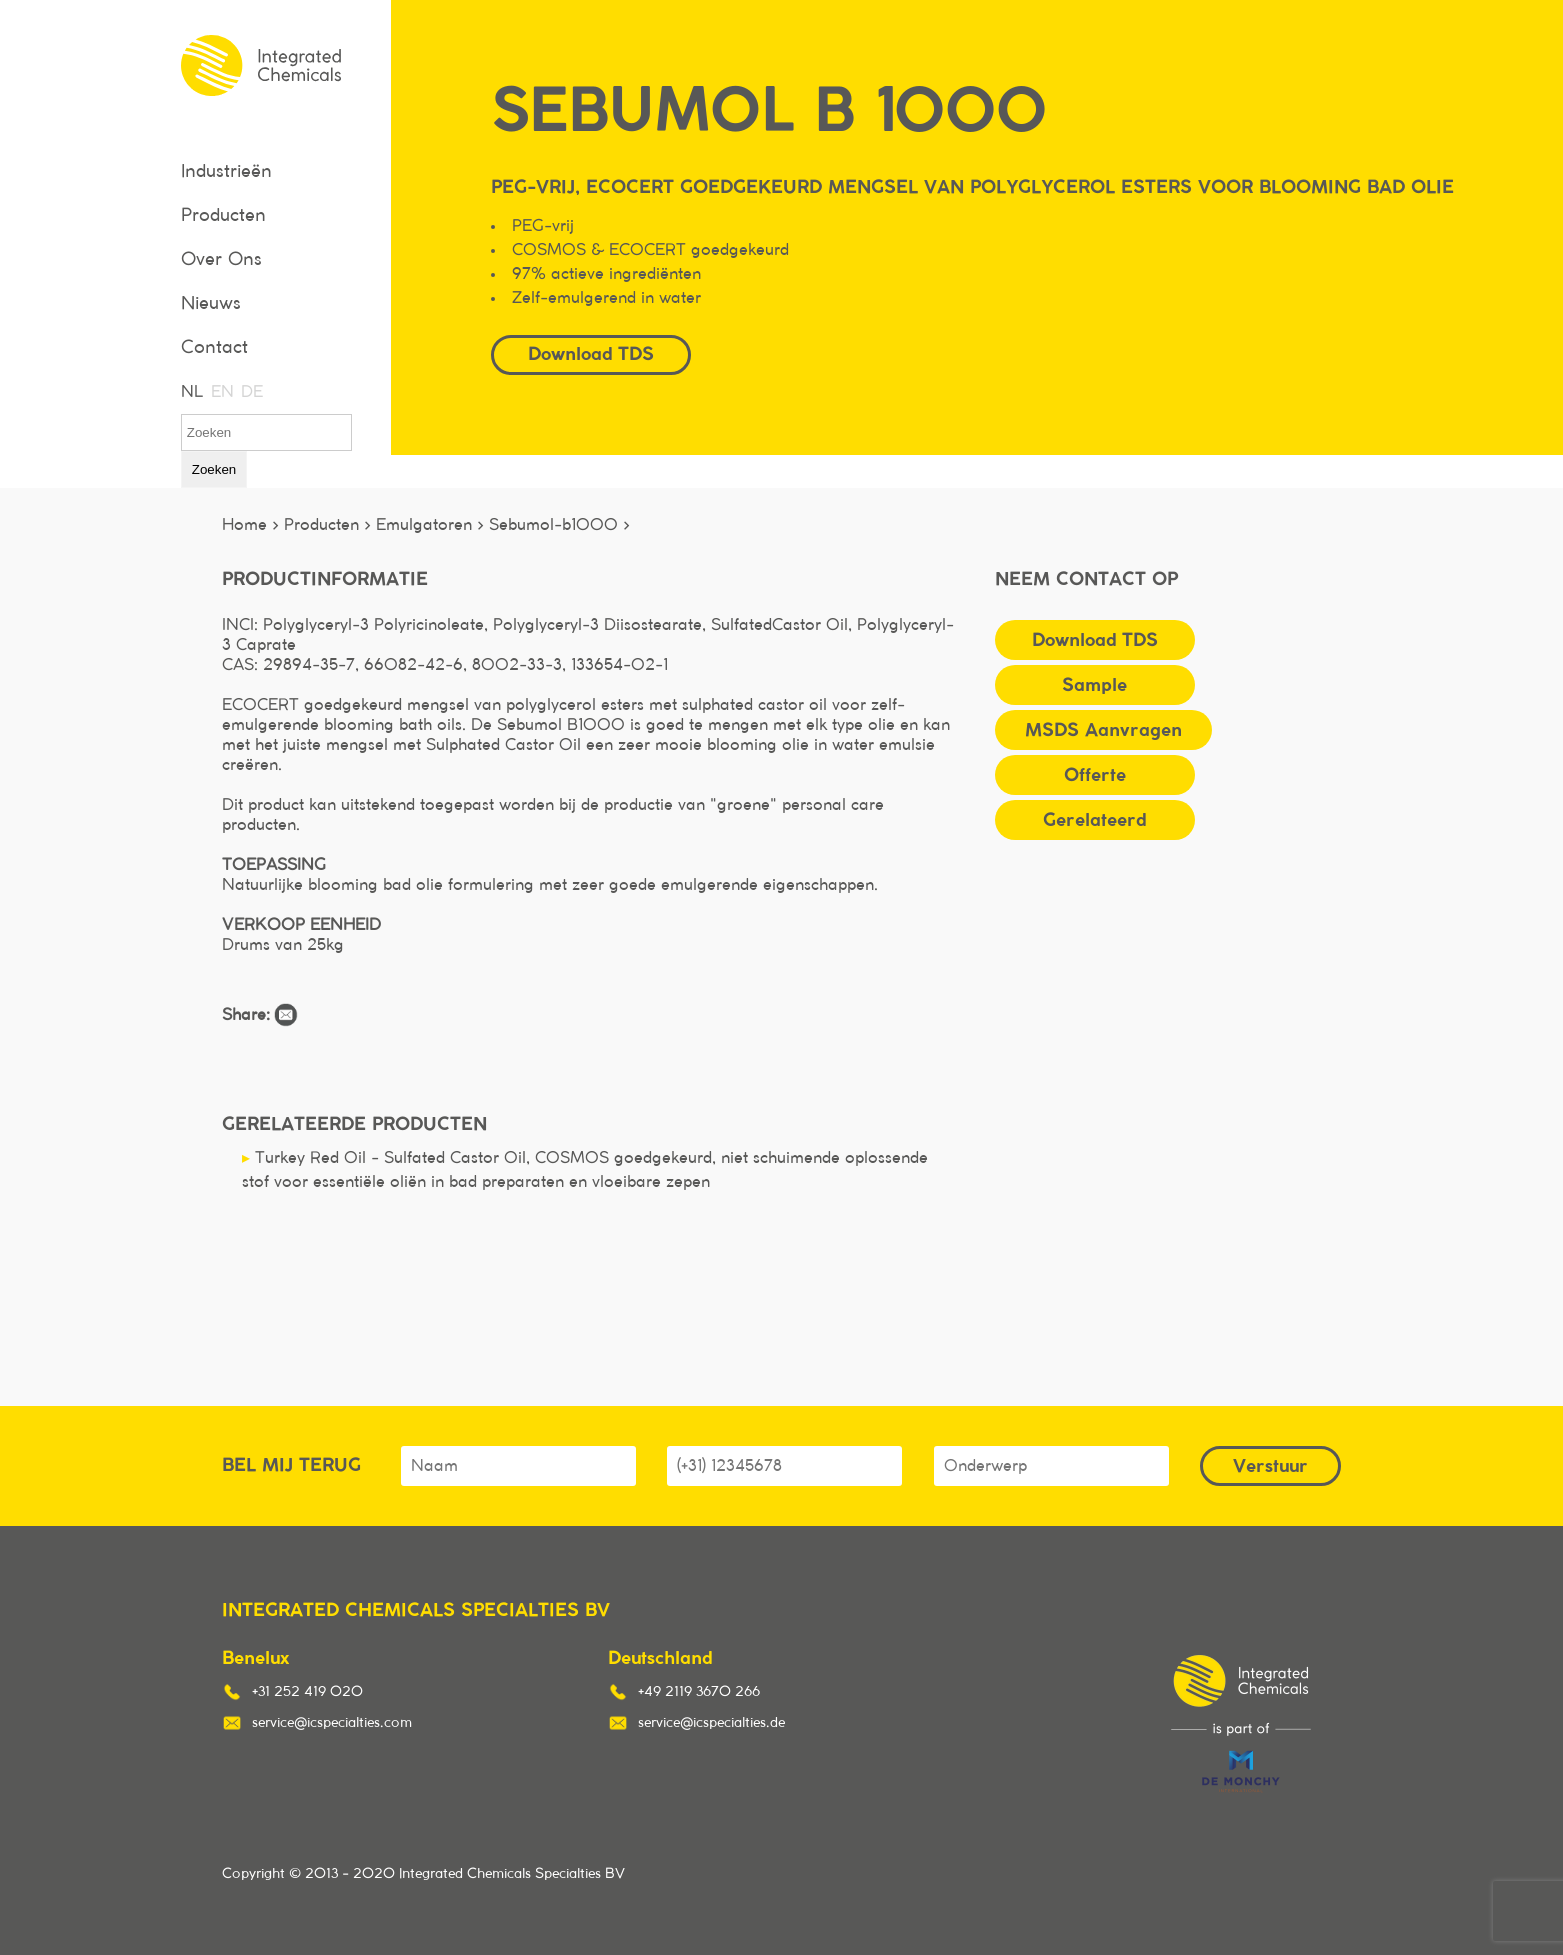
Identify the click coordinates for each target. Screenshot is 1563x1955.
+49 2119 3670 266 (699, 1692)
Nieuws (211, 304)
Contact (214, 348)
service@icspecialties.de (711, 1723)
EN (221, 392)
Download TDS (591, 353)
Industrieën (226, 172)
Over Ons (221, 260)
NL (191, 392)
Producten (223, 216)
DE (251, 392)
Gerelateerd (1094, 819)
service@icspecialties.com (332, 1723)
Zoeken (214, 469)
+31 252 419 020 (307, 1692)
